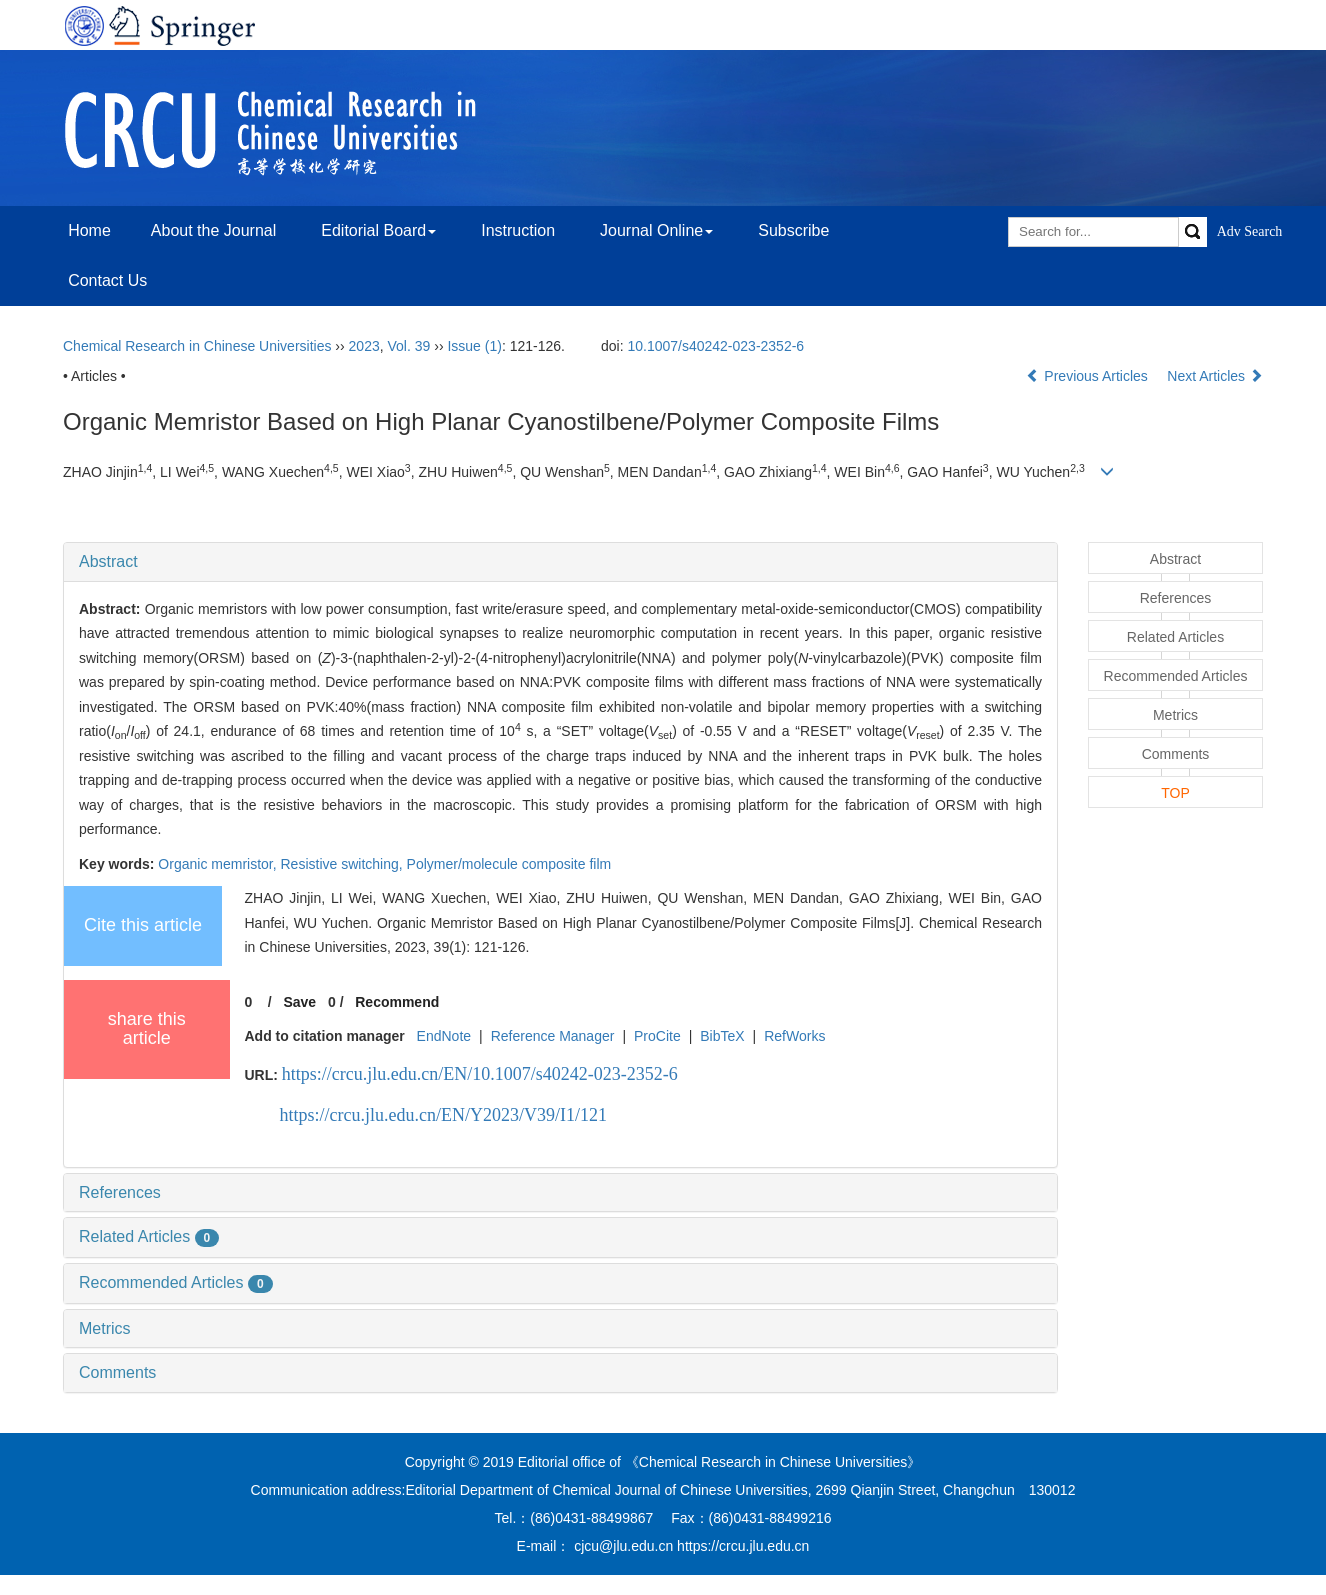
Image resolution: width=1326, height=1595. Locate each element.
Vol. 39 (409, 346)
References (120, 1192)
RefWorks (794, 1036)
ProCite (657, 1036)
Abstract (108, 561)
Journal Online (656, 230)
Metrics (105, 1328)
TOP (1175, 793)
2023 (364, 346)
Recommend (397, 1002)
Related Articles (149, 1236)
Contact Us (107, 280)
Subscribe (793, 230)
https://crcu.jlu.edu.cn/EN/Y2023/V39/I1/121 (443, 1115)
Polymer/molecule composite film (509, 864)
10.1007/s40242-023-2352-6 (715, 346)
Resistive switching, (344, 864)
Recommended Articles (176, 1282)
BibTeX (722, 1036)
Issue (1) (474, 346)
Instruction (518, 230)
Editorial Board (378, 230)
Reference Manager (553, 1036)
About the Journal (213, 230)
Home (89, 230)
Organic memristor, (219, 864)
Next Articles (1215, 376)
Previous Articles (1088, 376)
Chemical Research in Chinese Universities (197, 346)
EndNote (444, 1036)
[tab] (560, 562)
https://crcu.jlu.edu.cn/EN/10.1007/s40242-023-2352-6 (480, 1074)
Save (299, 1002)
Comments (117, 1372)
